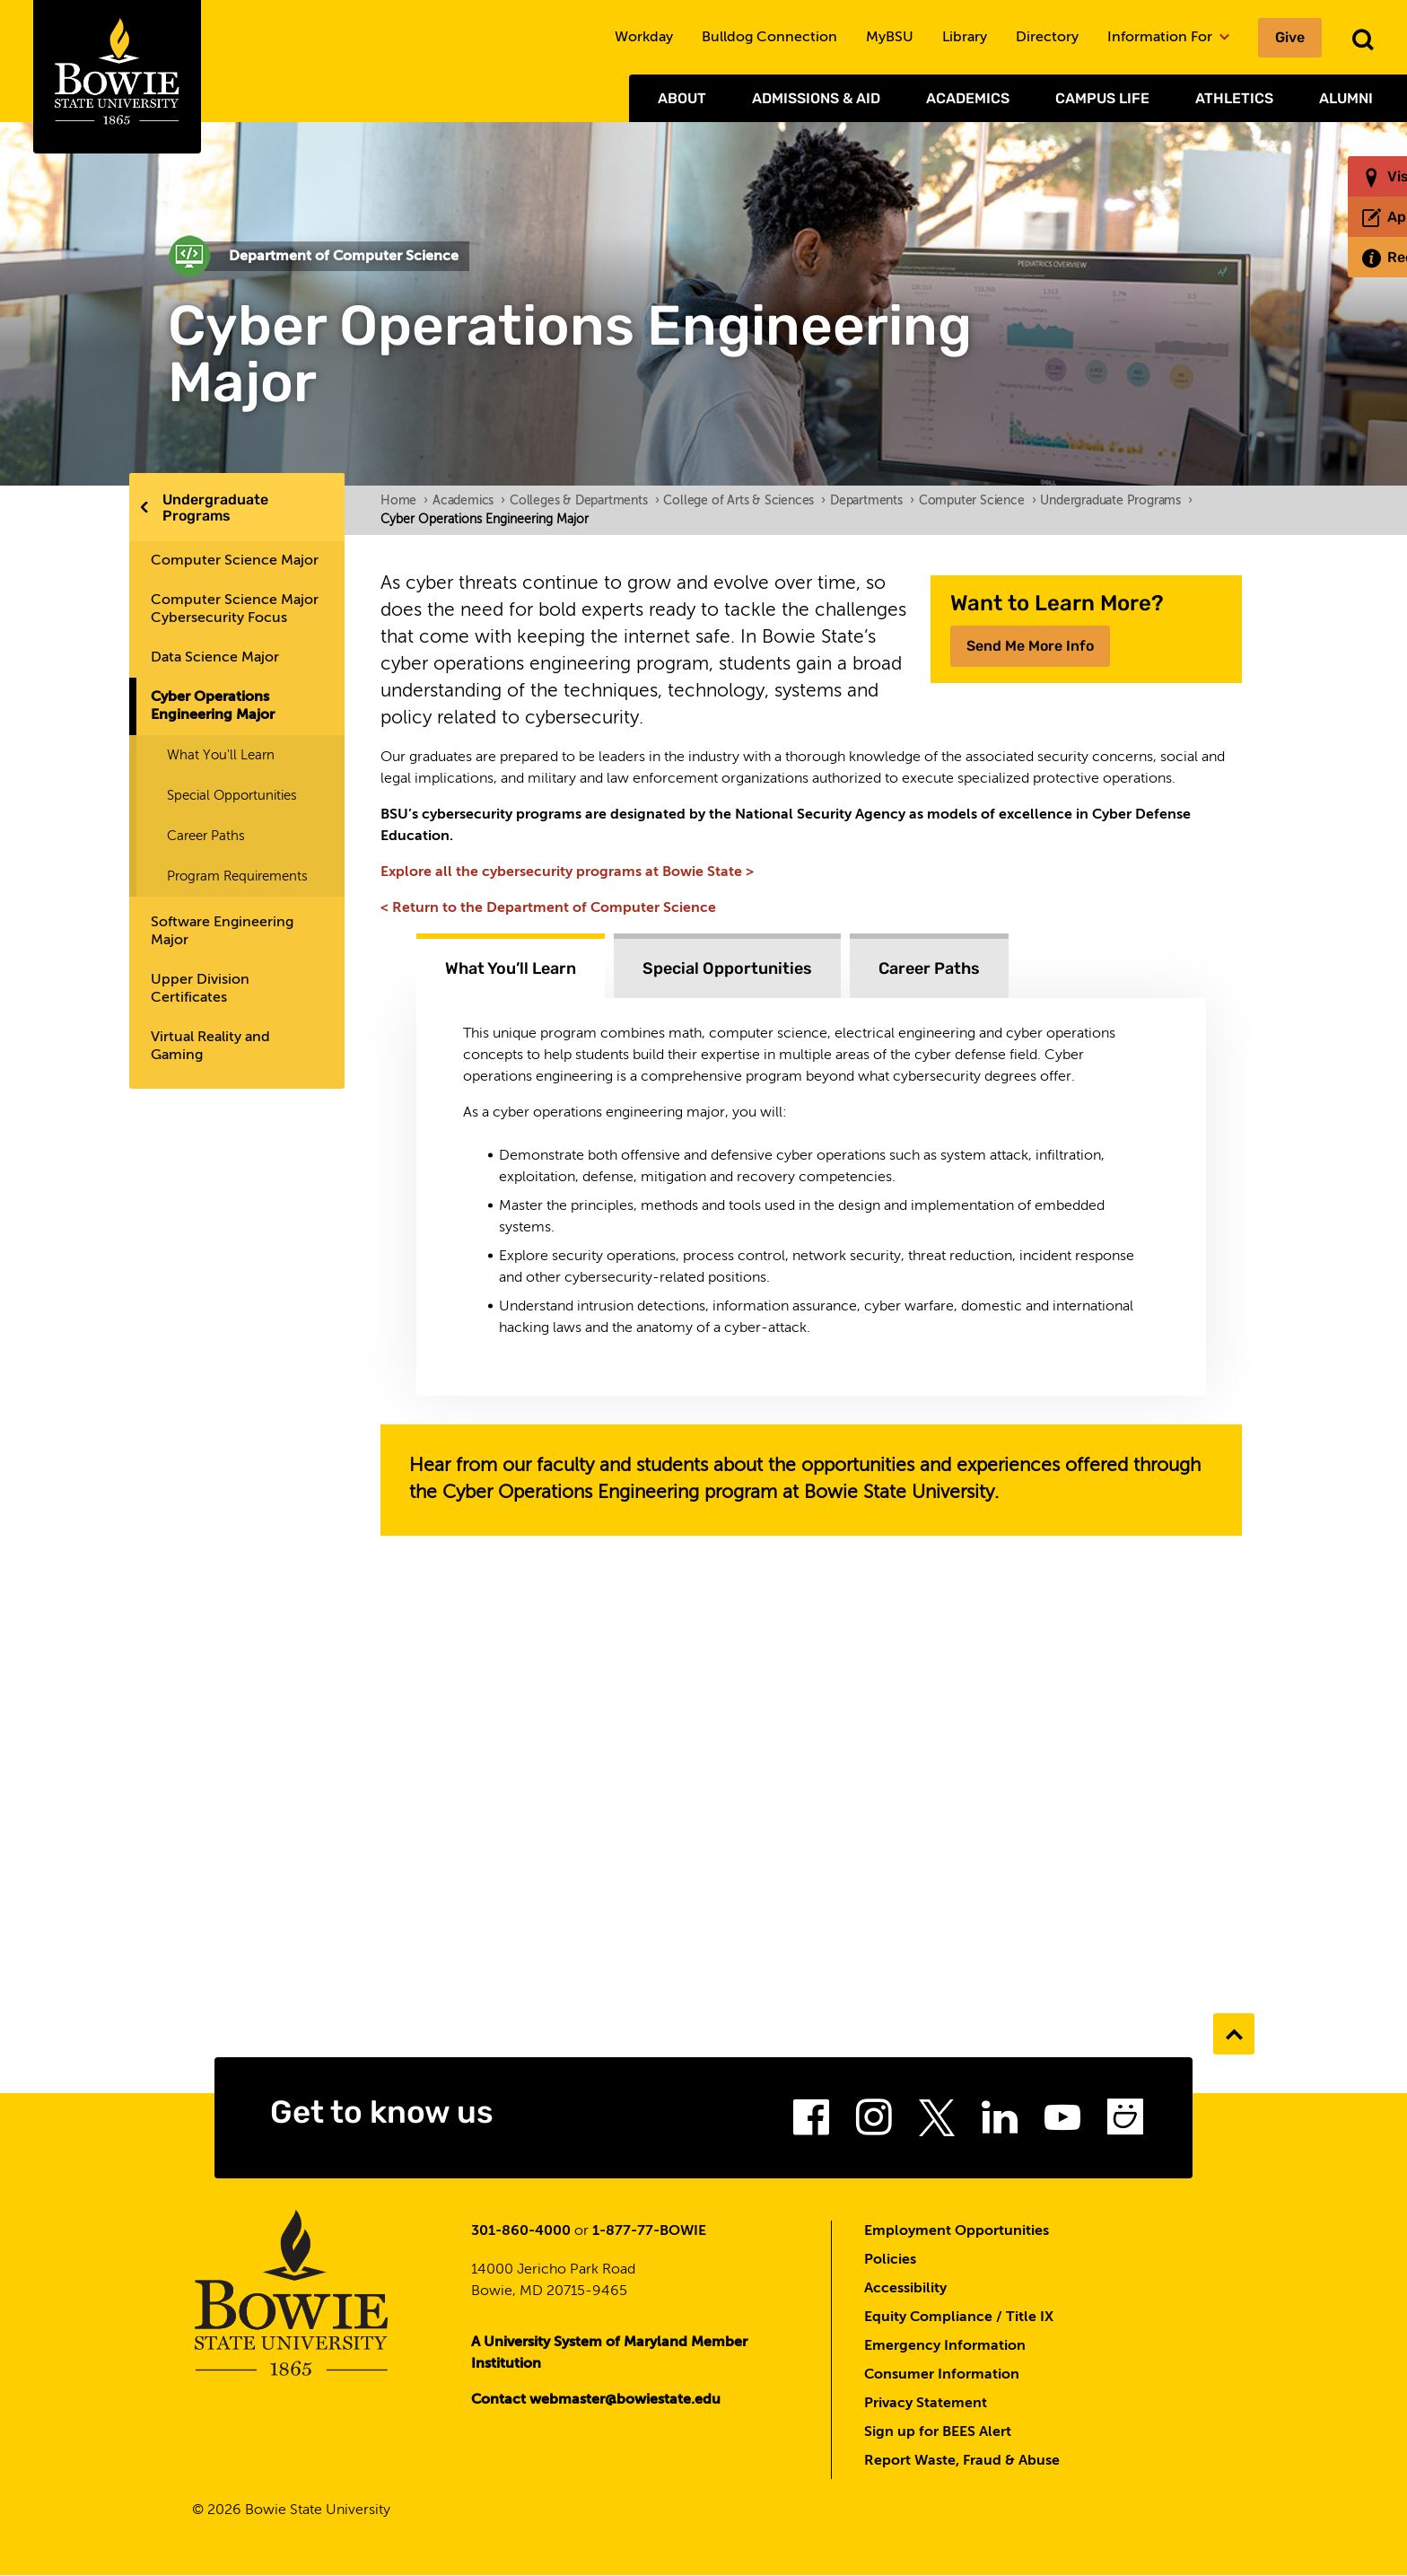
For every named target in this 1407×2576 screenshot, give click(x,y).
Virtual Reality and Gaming (210, 1046)
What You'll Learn (221, 755)
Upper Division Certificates (200, 989)
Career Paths (206, 836)
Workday (644, 38)
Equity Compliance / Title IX (958, 2317)
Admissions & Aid (816, 98)
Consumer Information (941, 2375)
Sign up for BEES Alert (937, 2432)
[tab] (510, 965)
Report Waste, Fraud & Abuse (962, 2461)
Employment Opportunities (956, 2231)
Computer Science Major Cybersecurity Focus (235, 609)
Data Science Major (215, 658)
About (682, 98)
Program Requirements (237, 876)
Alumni (1346, 98)
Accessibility (905, 2289)
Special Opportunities (232, 795)
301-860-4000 (521, 2231)
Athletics (1234, 98)
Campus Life (1102, 98)
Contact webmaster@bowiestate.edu (596, 2400)
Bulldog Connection (769, 38)
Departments (872, 501)
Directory (1047, 38)
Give (1290, 37)
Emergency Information (945, 2346)
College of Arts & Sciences (744, 501)
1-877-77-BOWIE (649, 2231)
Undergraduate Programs (215, 507)
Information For (1168, 38)
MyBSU (889, 38)
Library (964, 38)
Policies (890, 2260)
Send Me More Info (1030, 645)
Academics (967, 98)
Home (404, 501)
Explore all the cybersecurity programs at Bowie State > (567, 872)
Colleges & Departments (584, 501)
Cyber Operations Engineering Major (213, 706)
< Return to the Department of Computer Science (548, 908)
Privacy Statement (925, 2403)
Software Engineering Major (222, 932)
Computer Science (977, 501)
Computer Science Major (235, 561)
